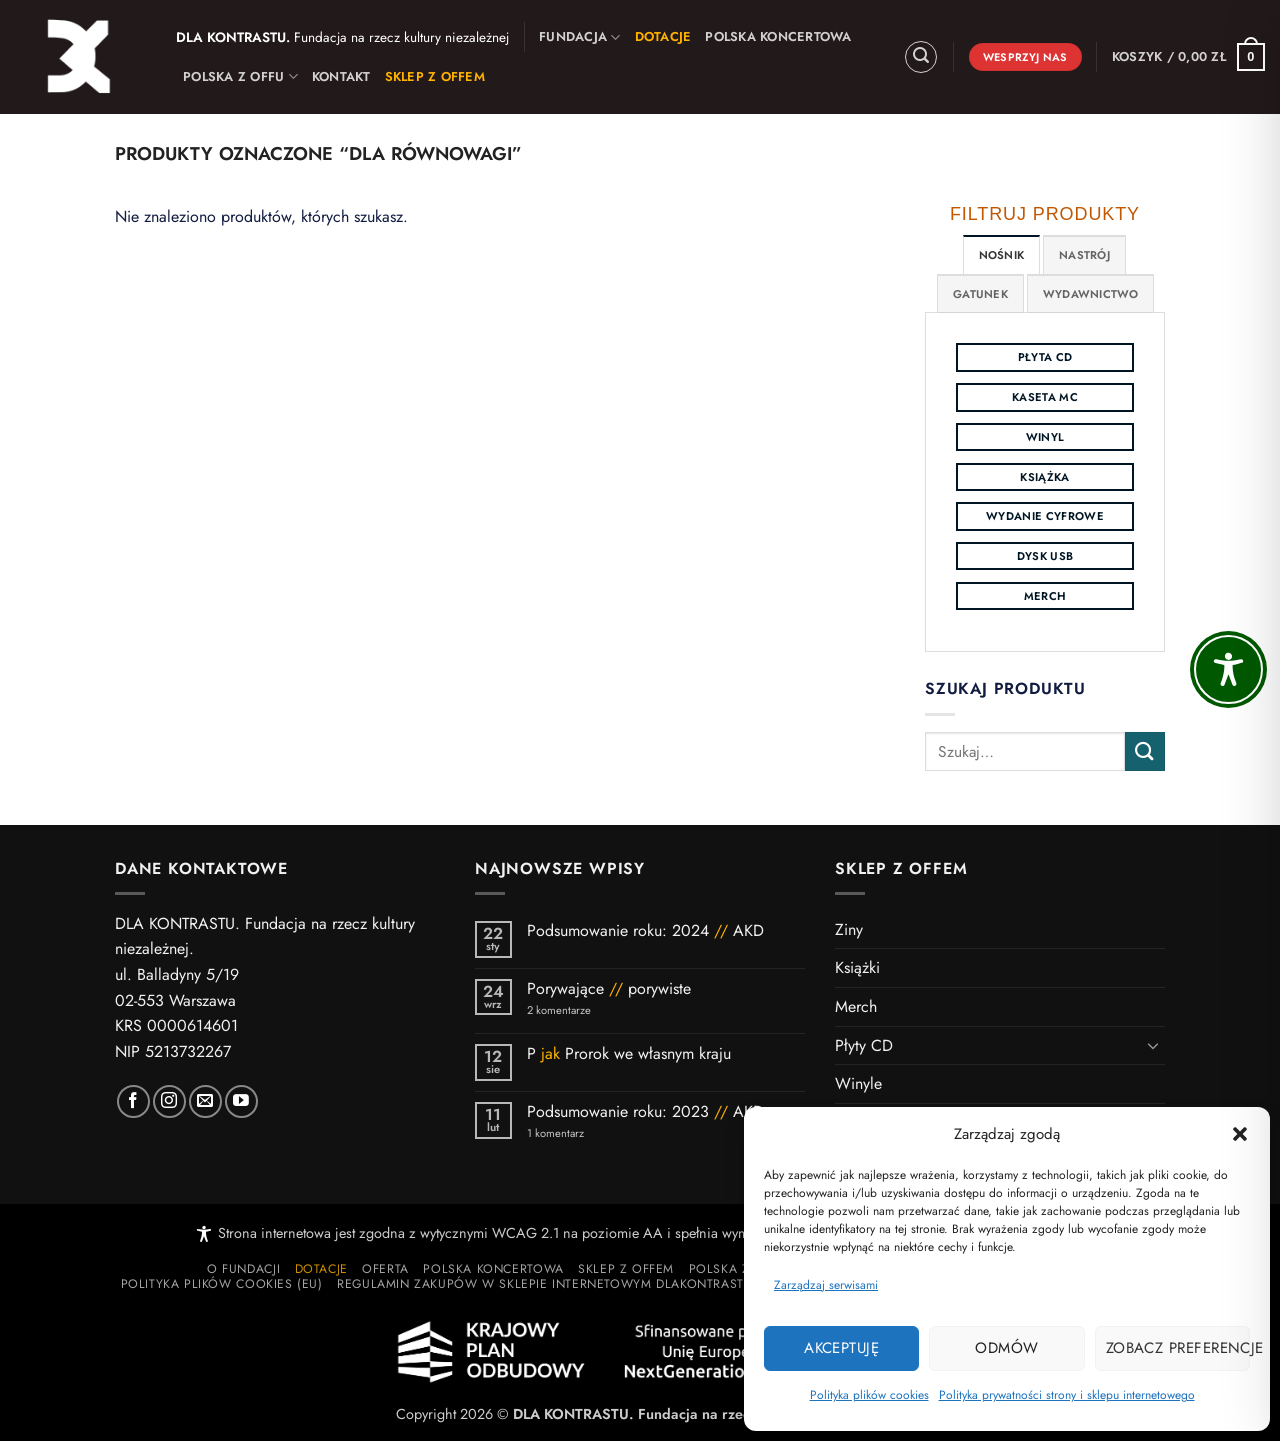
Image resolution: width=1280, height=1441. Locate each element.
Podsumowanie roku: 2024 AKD (645, 930)
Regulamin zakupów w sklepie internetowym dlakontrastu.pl (554, 1284)
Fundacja (580, 37)
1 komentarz (591, 1133)
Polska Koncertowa (778, 36)
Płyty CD (864, 1045)
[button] (1240, 1134)
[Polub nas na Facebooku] (133, 1101)
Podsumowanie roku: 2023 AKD (645, 1111)
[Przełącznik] (1153, 1045)
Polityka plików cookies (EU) (222, 1284)
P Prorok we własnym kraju (631, 1053)
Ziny (849, 929)
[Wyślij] (1145, 751)
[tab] (1001, 255)
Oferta (385, 1269)
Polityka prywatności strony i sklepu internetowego (1067, 1395)
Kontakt (341, 76)
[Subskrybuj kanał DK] (241, 1101)
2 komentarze (585, 1010)
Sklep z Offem (626, 1269)
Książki (857, 967)
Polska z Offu (240, 77)
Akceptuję (841, 1348)
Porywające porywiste (609, 988)
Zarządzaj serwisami (826, 1285)
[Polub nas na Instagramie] (169, 1101)
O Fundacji (243, 1269)
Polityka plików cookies (869, 1395)
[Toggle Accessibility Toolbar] (1228, 669)
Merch (856, 1006)
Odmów (1006, 1348)
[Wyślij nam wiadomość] (205, 1101)
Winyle (858, 1083)
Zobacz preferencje (1178, 1348)
